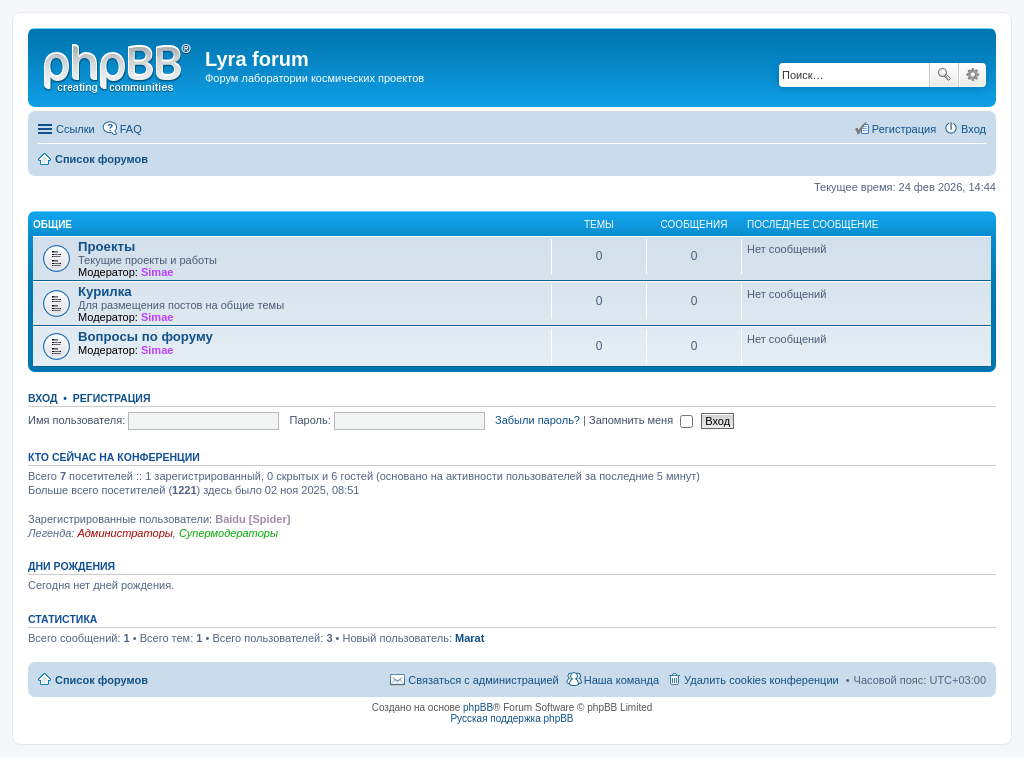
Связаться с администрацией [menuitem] (483, 680)
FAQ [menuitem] (131, 129)
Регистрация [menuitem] (904, 129)
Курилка (105, 291)
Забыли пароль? (537, 420)
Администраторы (124, 533)
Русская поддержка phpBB (511, 718)
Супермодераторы (228, 533)
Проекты (106, 246)
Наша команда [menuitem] (621, 680)
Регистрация (112, 398)
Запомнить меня (641, 420)
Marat (469, 638)
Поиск (944, 75)
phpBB (478, 707)
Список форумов (101, 680)
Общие (52, 224)
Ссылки (75, 129)
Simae (157, 272)
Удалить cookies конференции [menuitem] (761, 680)
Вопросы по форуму (145, 336)
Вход (42, 398)
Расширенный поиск (972, 75)
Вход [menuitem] (973, 129)
